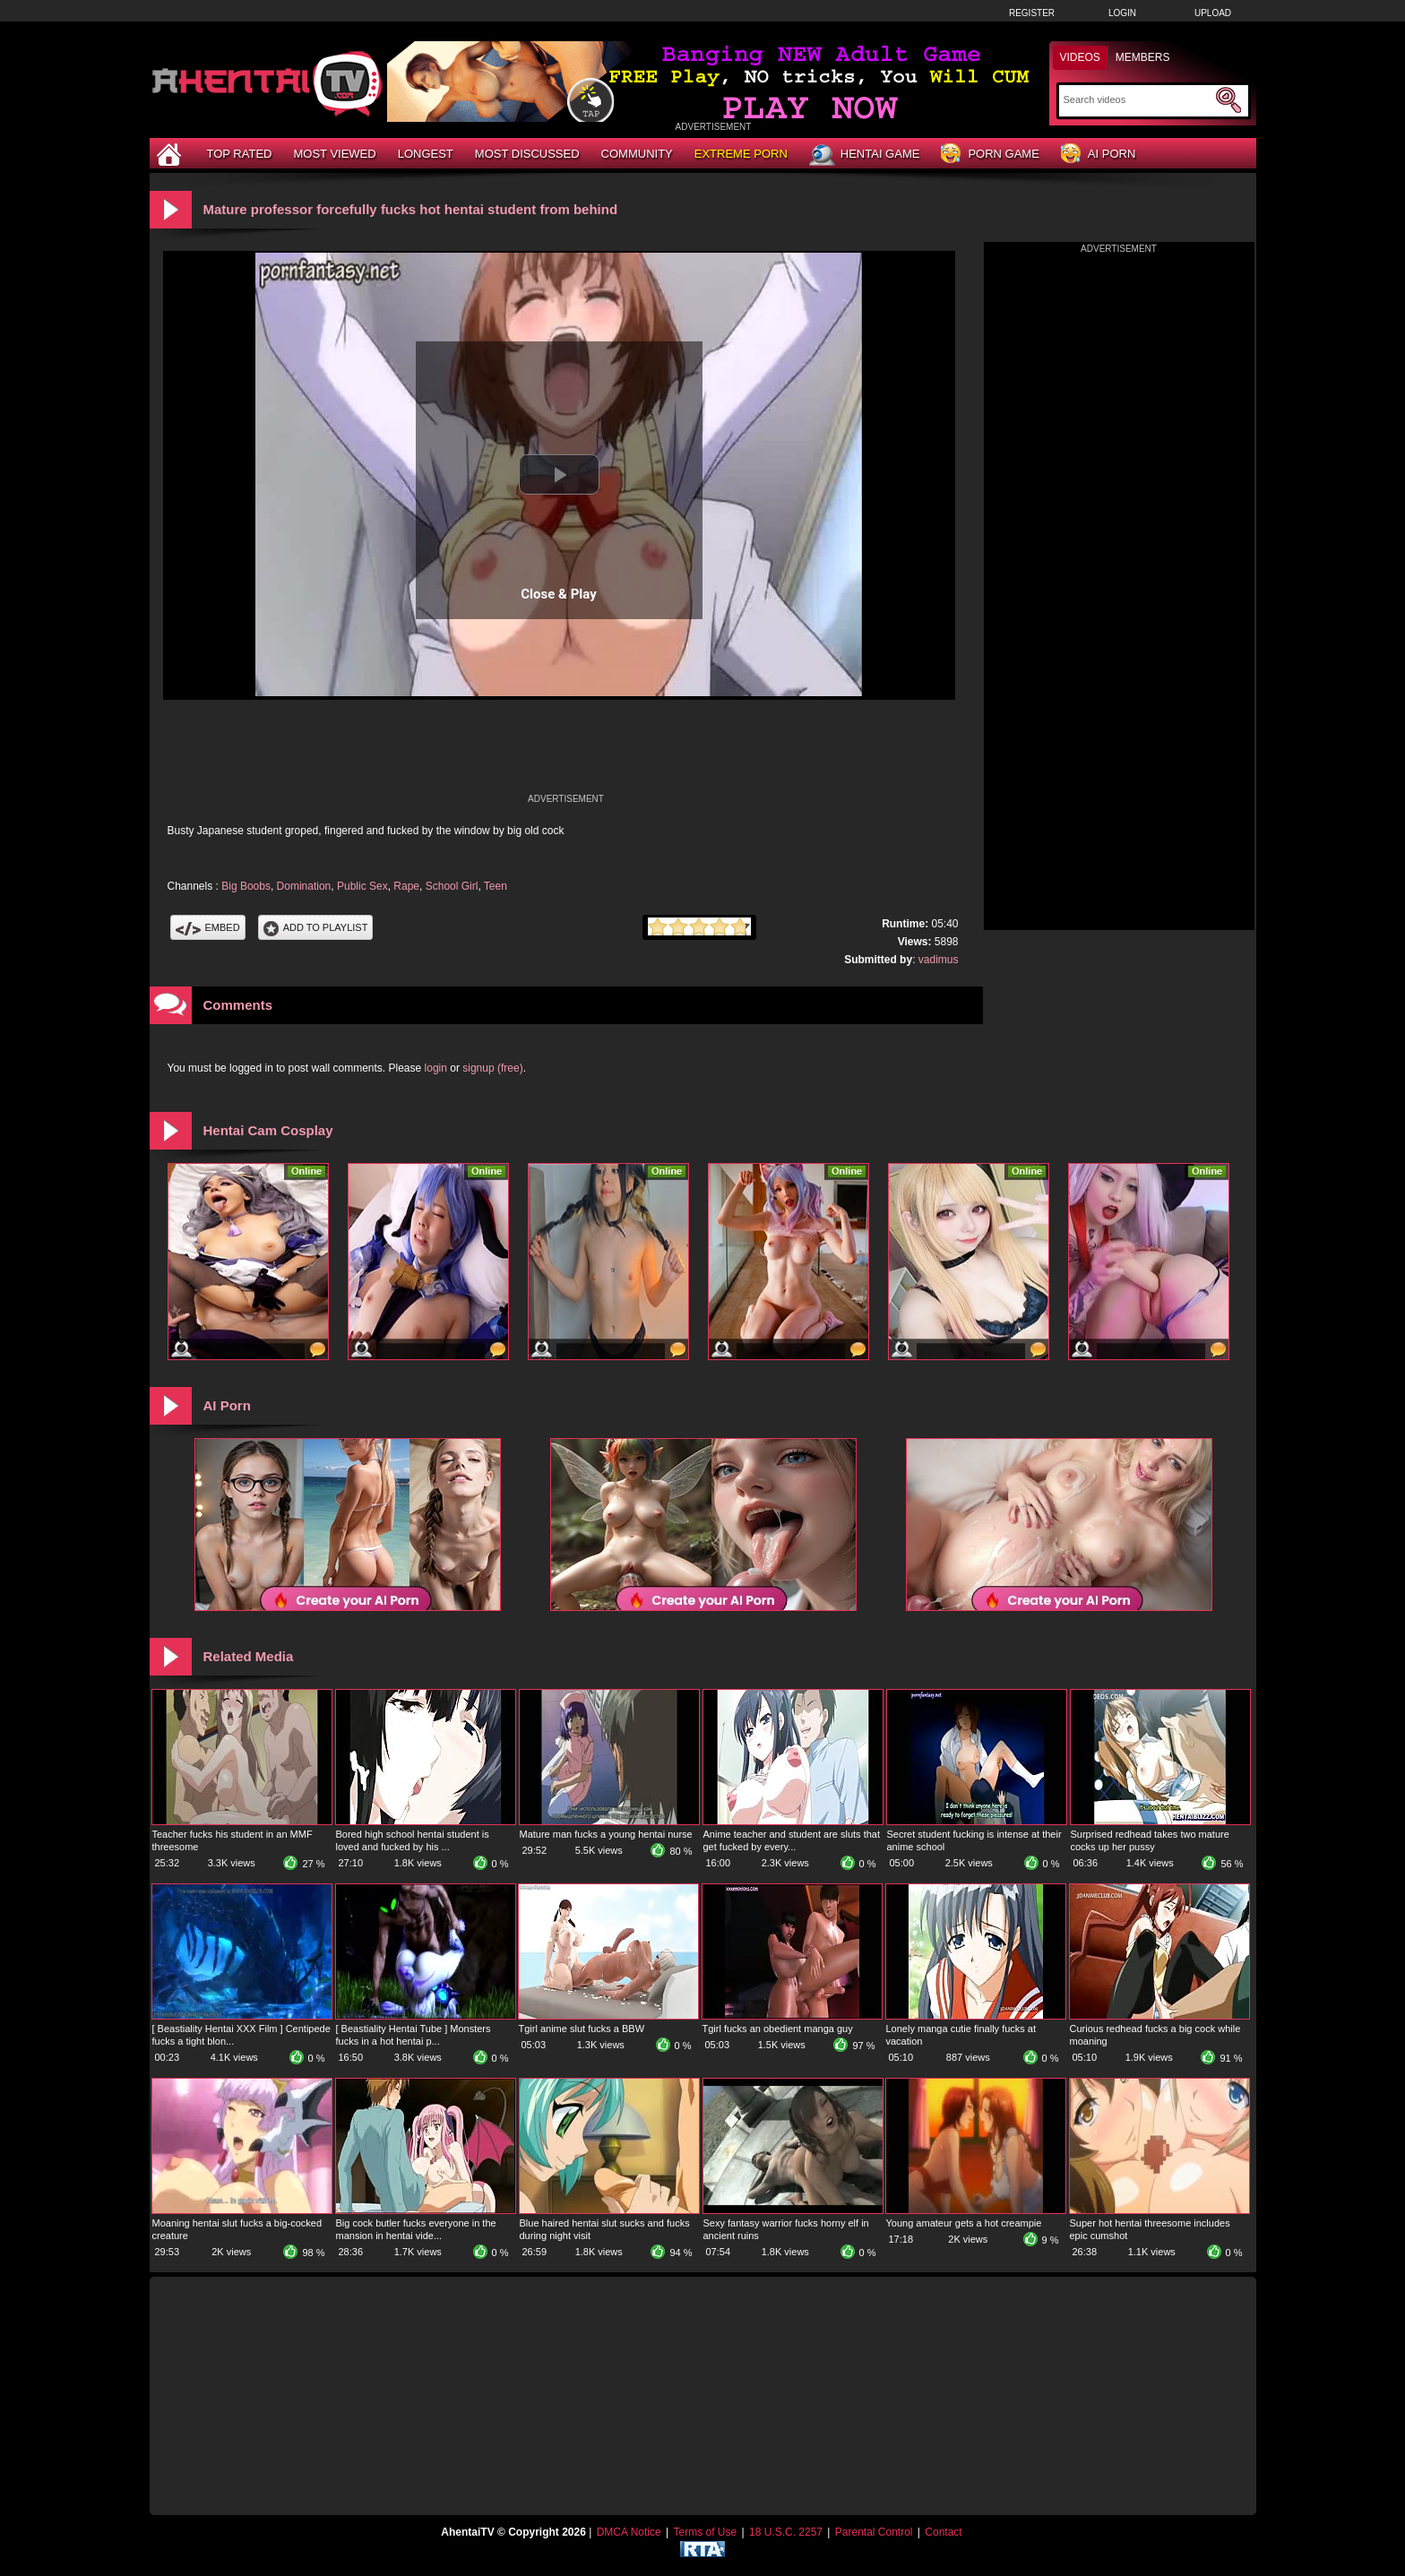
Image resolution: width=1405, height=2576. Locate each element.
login (436, 1068)
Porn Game (990, 154)
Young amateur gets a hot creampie (964, 2223)
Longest (425, 153)
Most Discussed (527, 153)
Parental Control (874, 2532)
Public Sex (362, 886)
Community (637, 153)
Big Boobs (246, 886)
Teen (495, 886)
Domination (304, 886)
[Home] (171, 154)
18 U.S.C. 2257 (786, 2532)
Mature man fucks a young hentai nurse (606, 1834)
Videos (1080, 57)
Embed (208, 927)
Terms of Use (705, 2532)
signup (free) (492, 1068)
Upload (1212, 13)
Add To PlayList (315, 927)
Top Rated (239, 153)
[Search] (1137, 99)
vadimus (938, 959)
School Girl (452, 886)
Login (1122, 13)
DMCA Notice (629, 2532)
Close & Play (559, 594)
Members (1143, 57)
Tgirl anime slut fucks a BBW (582, 2028)
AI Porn (1098, 154)
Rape (406, 886)
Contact (943, 2532)
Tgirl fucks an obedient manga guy (777, 2028)
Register (1032, 13)
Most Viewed (334, 153)
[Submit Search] (1228, 100)
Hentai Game (864, 155)
